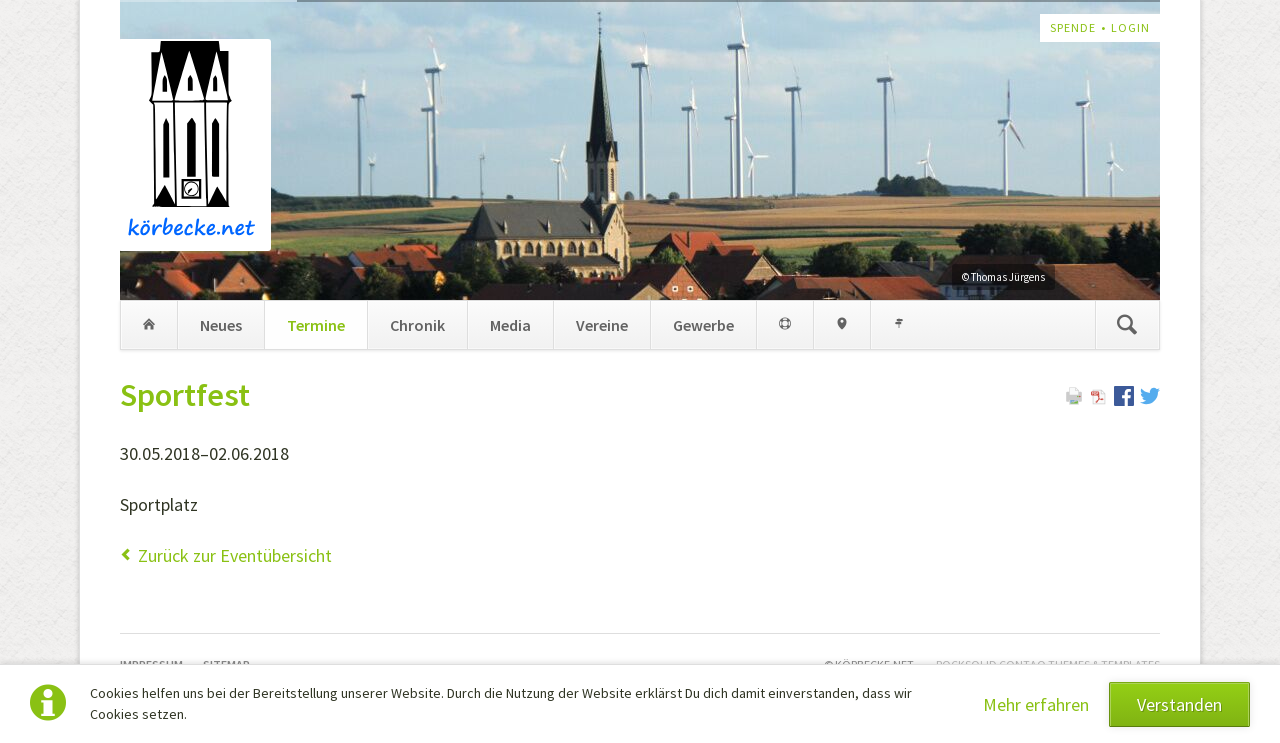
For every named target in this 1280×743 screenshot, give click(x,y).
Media (510, 325)
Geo (841, 325)
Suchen (1127, 325)
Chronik (417, 325)
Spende (1073, 27)
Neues (221, 325)
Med (784, 325)
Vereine (602, 325)
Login (1130, 27)
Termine (316, 325)
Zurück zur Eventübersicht (235, 555)
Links (898, 325)
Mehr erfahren (1036, 704)
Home (149, 325)
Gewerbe (703, 325)
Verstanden (1179, 704)
